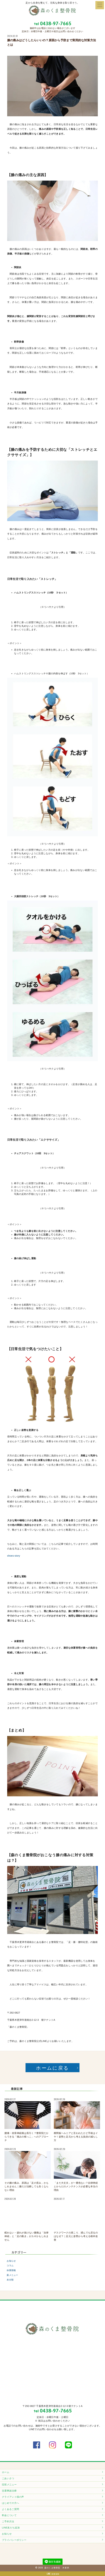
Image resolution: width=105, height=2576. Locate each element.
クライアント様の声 (13, 2496)
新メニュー (12, 2275)
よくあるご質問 (10, 2509)
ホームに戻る (52, 2067)
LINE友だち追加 (11, 2527)
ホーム (5, 2472)
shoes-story (13, 1555)
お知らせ (11, 2261)
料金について (9, 2515)
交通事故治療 (9, 2490)
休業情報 (11, 2270)
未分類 (10, 2280)
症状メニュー (9, 2484)
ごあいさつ (8, 2478)
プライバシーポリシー (14, 2540)
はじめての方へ (10, 2503)
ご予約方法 (8, 2521)
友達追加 (52, 2573)
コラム (10, 2265)
